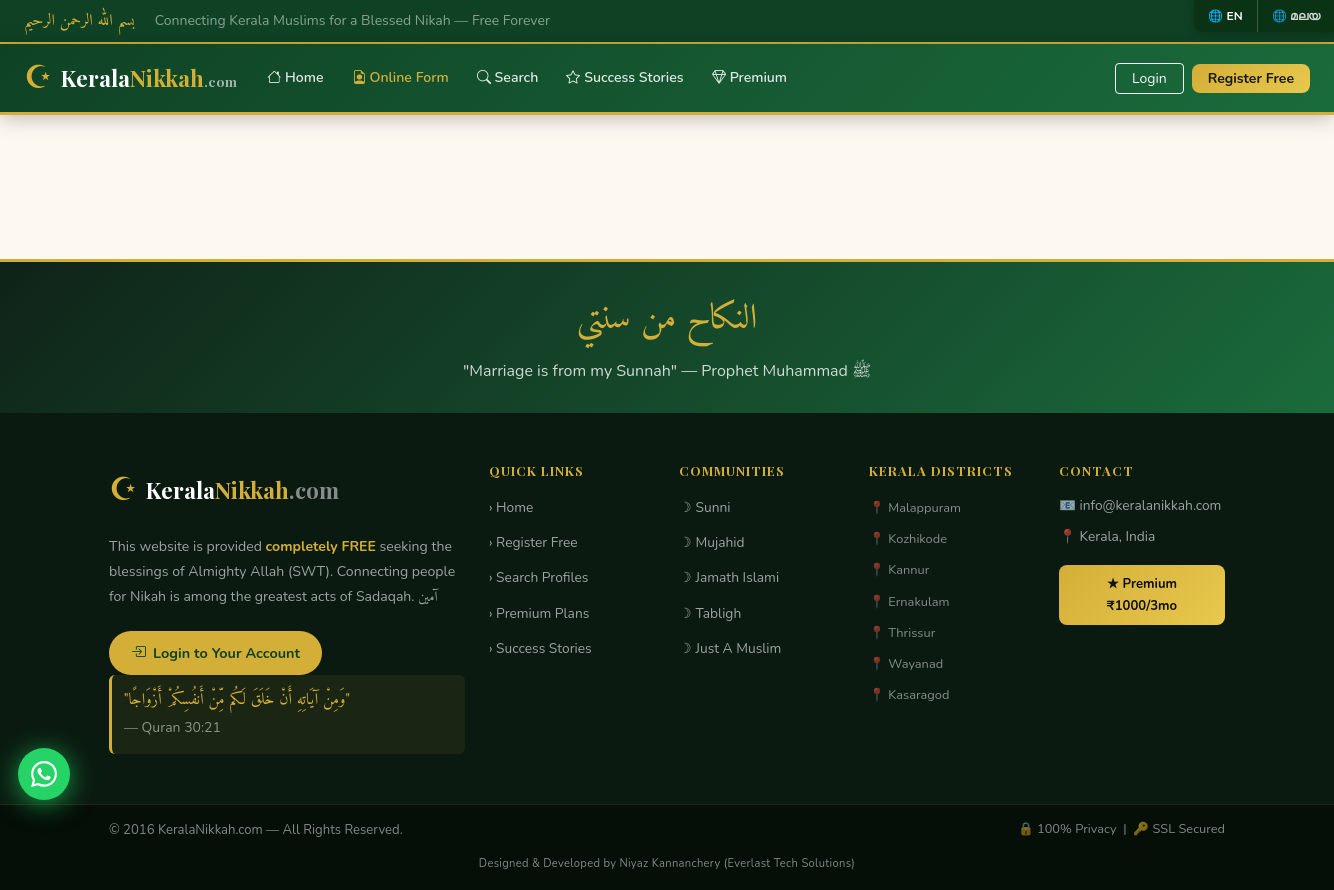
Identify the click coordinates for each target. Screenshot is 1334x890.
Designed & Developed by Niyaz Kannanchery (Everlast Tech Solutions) (667, 863)
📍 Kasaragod (909, 695)
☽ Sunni (705, 507)
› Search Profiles (538, 577)
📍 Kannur (899, 570)
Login (1149, 78)
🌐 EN (1225, 16)
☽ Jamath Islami (729, 577)
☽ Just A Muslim (730, 648)
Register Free (1251, 78)
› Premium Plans (539, 613)
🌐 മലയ (1296, 16)
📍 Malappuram (915, 508)
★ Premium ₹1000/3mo (1142, 595)
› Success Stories (540, 648)
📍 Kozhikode (908, 539)
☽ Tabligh (710, 613)
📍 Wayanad (906, 664)
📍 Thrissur (902, 633)
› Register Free (533, 542)
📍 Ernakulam (909, 602)
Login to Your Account (215, 653)
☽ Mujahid (712, 542)
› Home (511, 507)
